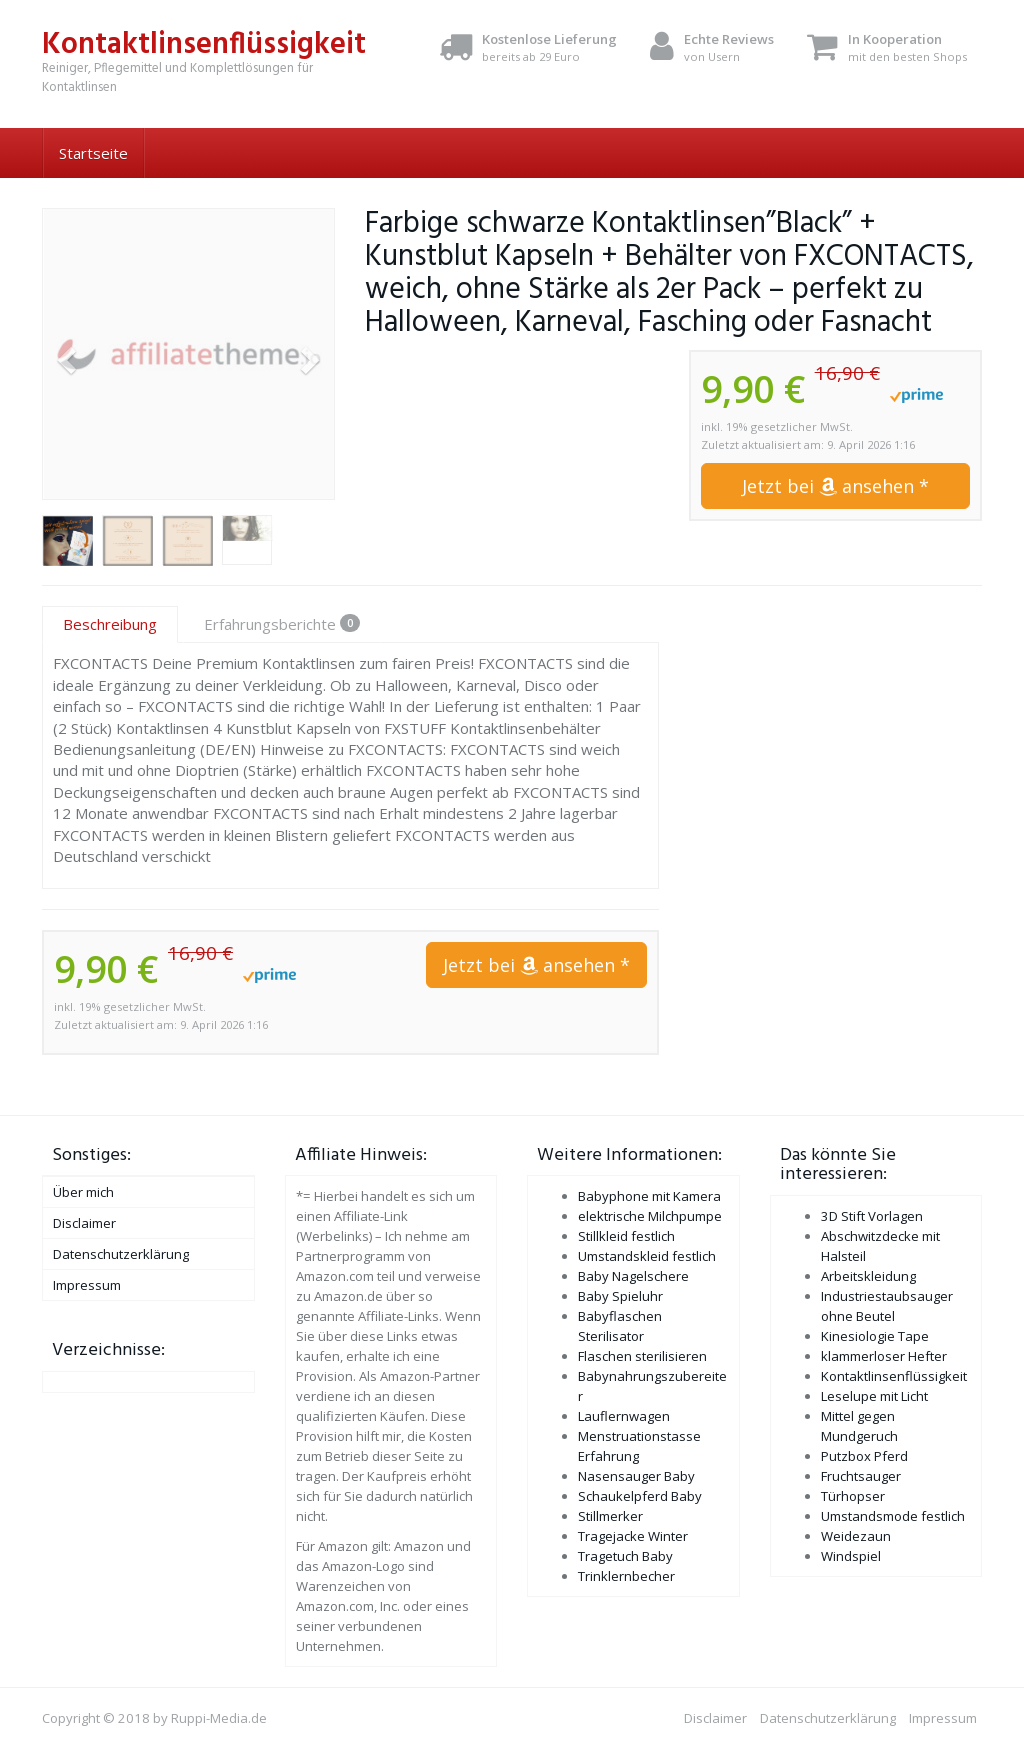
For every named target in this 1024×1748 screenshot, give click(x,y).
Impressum (87, 1285)
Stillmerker (610, 1516)
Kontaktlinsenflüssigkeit (894, 1376)
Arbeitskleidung (868, 1276)
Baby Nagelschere (633, 1276)
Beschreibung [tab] (110, 624)
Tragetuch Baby (625, 1556)
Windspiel (851, 1556)
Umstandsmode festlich (893, 1516)
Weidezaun (856, 1536)
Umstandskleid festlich (647, 1256)
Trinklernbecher (626, 1576)
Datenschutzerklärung (121, 1254)
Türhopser (853, 1496)
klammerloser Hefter (884, 1356)
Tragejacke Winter (633, 1536)
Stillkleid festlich (626, 1236)
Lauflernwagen (624, 1416)
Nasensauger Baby (636, 1476)
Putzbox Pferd (864, 1456)
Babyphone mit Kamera (649, 1196)
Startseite (93, 153)
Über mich (83, 1192)
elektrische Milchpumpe (650, 1216)
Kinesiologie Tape (875, 1336)
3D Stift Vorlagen (872, 1216)
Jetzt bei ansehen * (835, 486)
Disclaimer (84, 1223)
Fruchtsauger (861, 1476)
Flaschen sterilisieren (642, 1356)
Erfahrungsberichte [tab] (282, 624)
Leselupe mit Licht (874, 1396)
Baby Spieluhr (620, 1296)
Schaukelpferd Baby (640, 1496)
